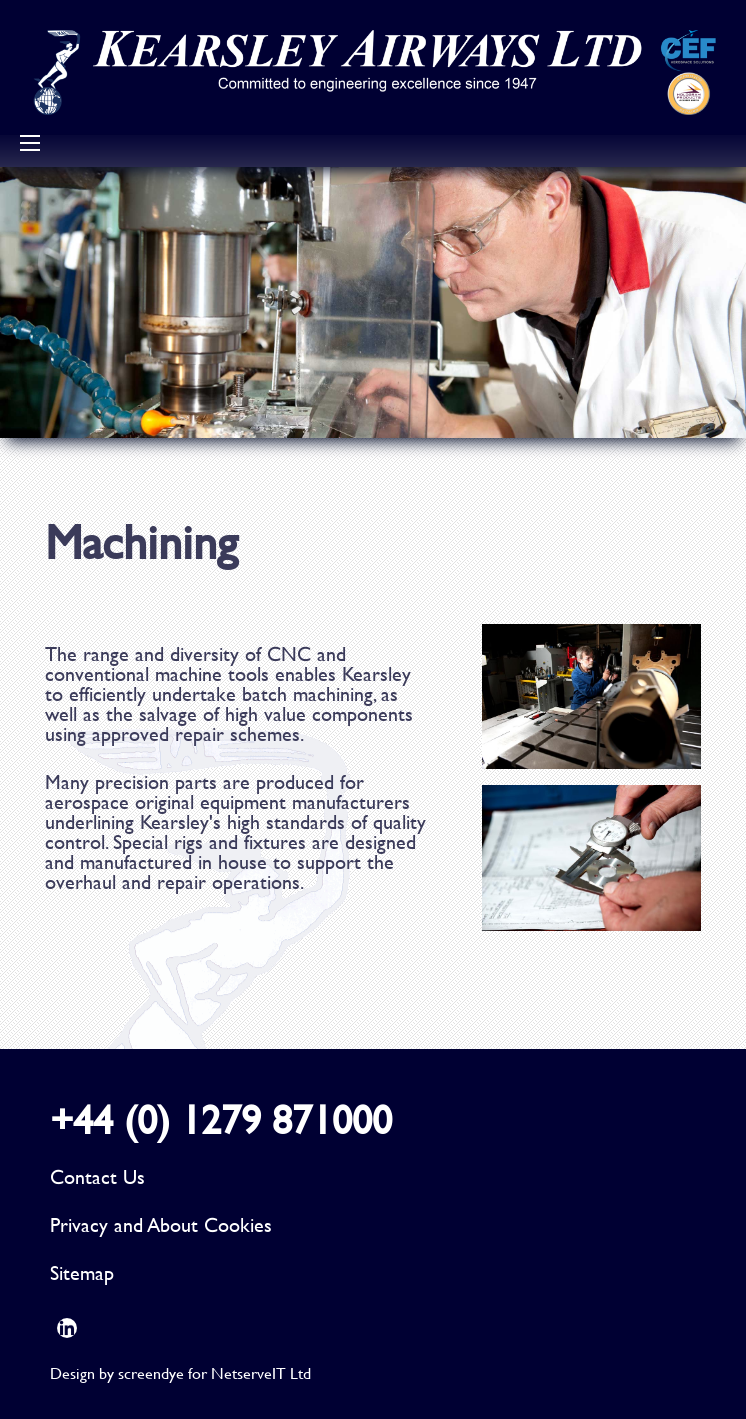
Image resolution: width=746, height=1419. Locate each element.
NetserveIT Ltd (261, 1372)
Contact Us (97, 1176)
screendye (151, 1372)
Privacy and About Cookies (161, 1224)
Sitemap (82, 1272)
